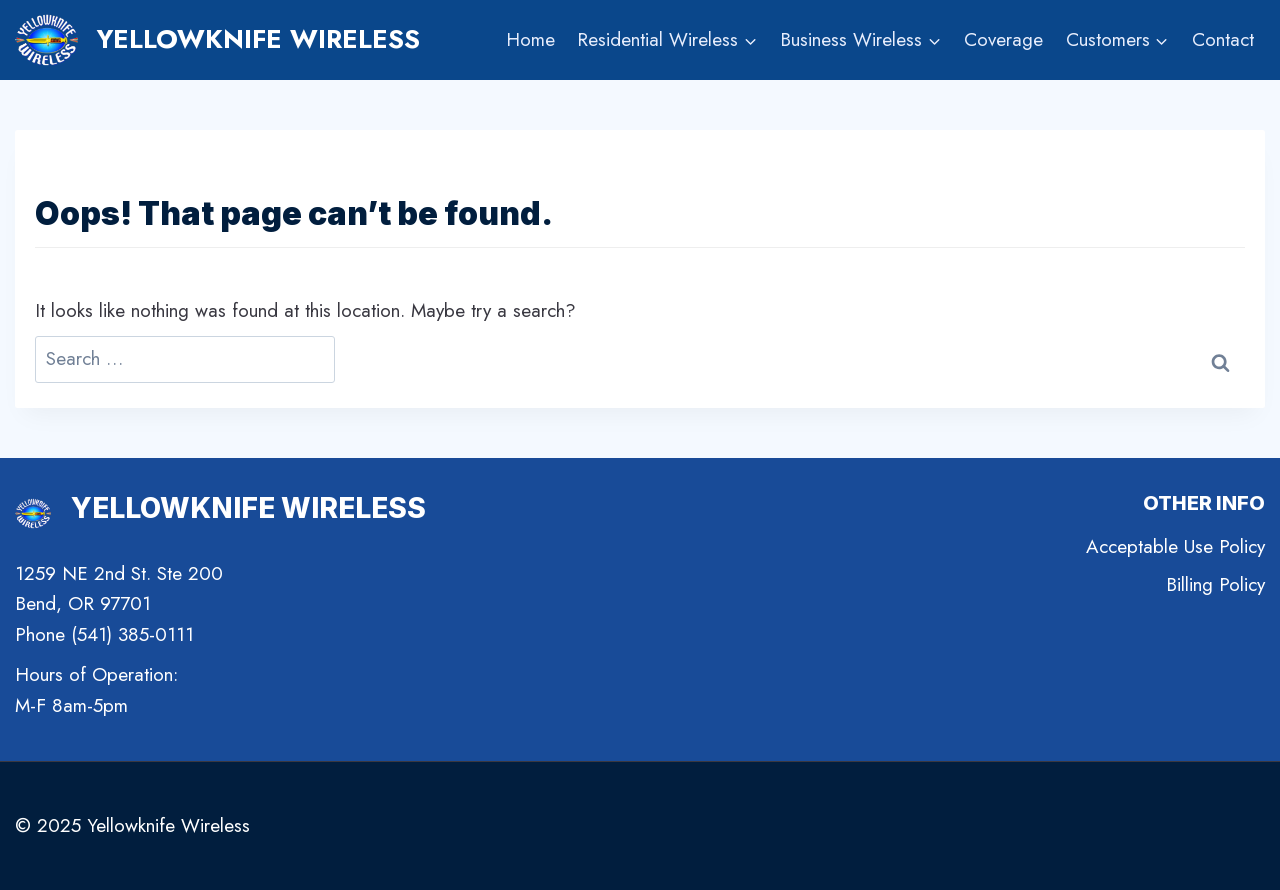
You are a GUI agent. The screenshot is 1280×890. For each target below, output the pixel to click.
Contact (1223, 39)
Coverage (1003, 39)
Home (530, 39)
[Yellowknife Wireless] (217, 40)
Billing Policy (1215, 584)
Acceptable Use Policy (1175, 546)
